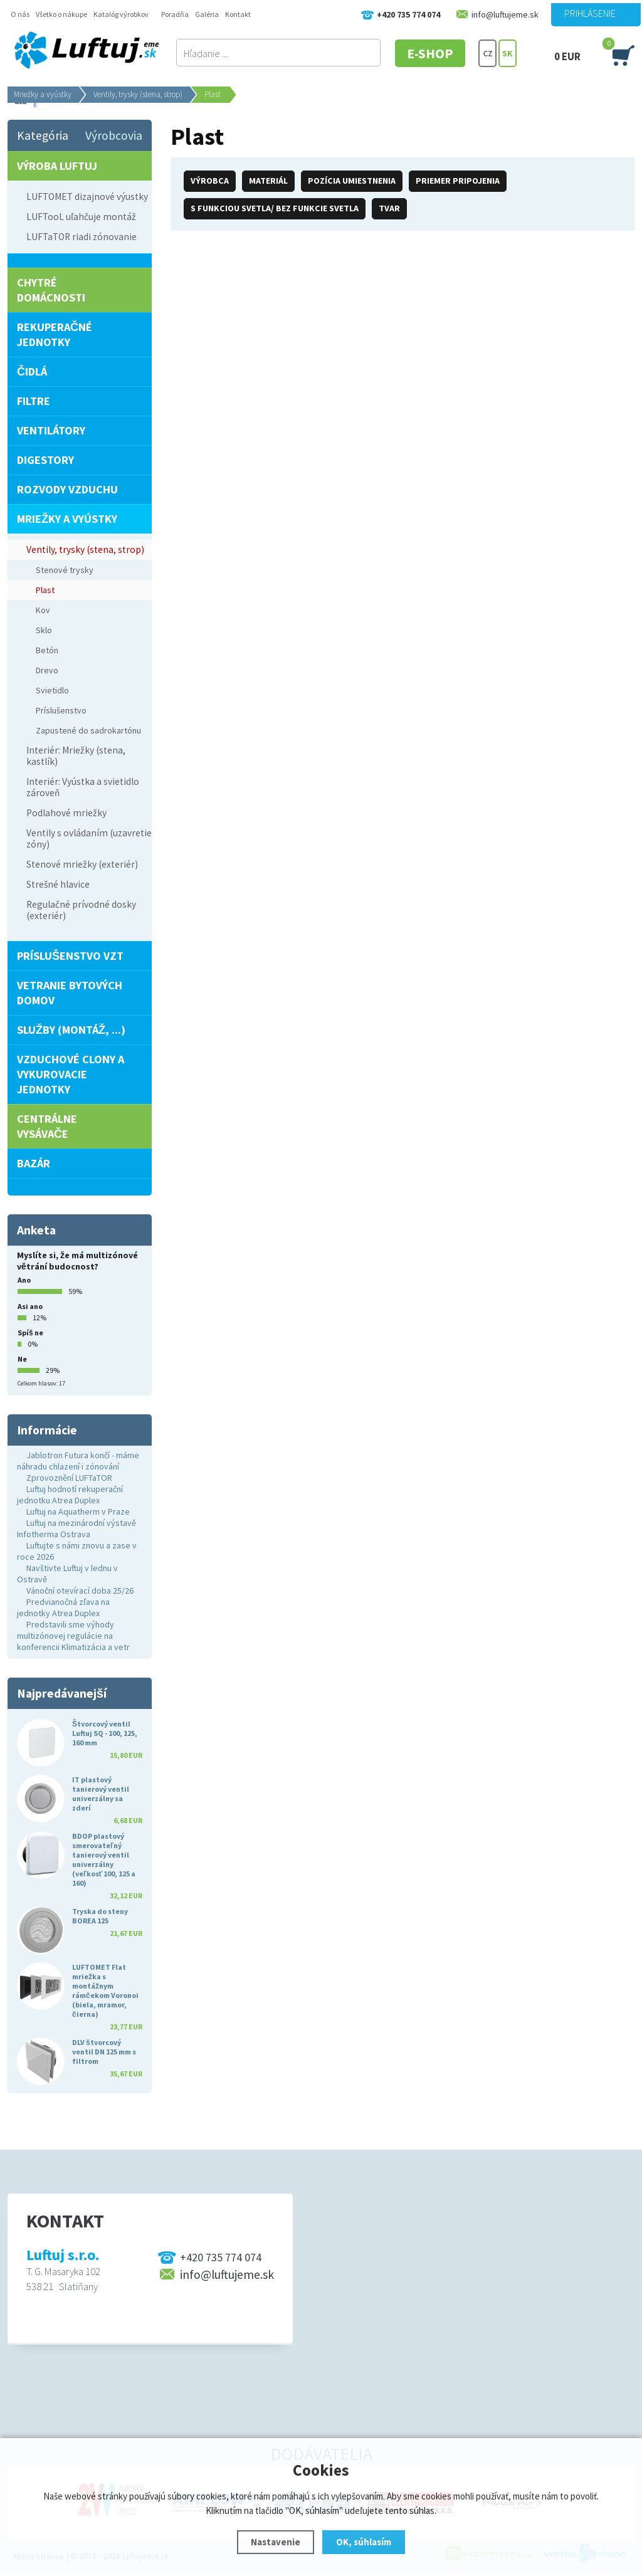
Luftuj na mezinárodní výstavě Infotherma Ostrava (76, 1528)
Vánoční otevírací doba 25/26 (80, 1590)
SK (507, 53)
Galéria (207, 14)
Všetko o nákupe (61, 14)
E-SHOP (430, 53)
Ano (24, 1280)
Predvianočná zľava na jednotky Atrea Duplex (63, 1607)
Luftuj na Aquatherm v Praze (78, 1511)
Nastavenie (275, 2542)
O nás (20, 14)
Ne (22, 1359)
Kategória (42, 135)
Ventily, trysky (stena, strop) (137, 94)
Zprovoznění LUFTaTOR (69, 1477)
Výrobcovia (113, 135)
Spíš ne (30, 1332)
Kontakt (238, 14)
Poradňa (175, 14)
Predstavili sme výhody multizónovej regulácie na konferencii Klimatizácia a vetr (73, 1636)
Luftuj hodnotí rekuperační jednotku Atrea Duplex (70, 1494)
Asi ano (30, 1306)
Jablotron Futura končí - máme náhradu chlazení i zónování (78, 1460)
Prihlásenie (590, 13)
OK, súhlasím (363, 2542)
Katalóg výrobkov (121, 14)
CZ (488, 53)
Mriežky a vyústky (42, 94)
